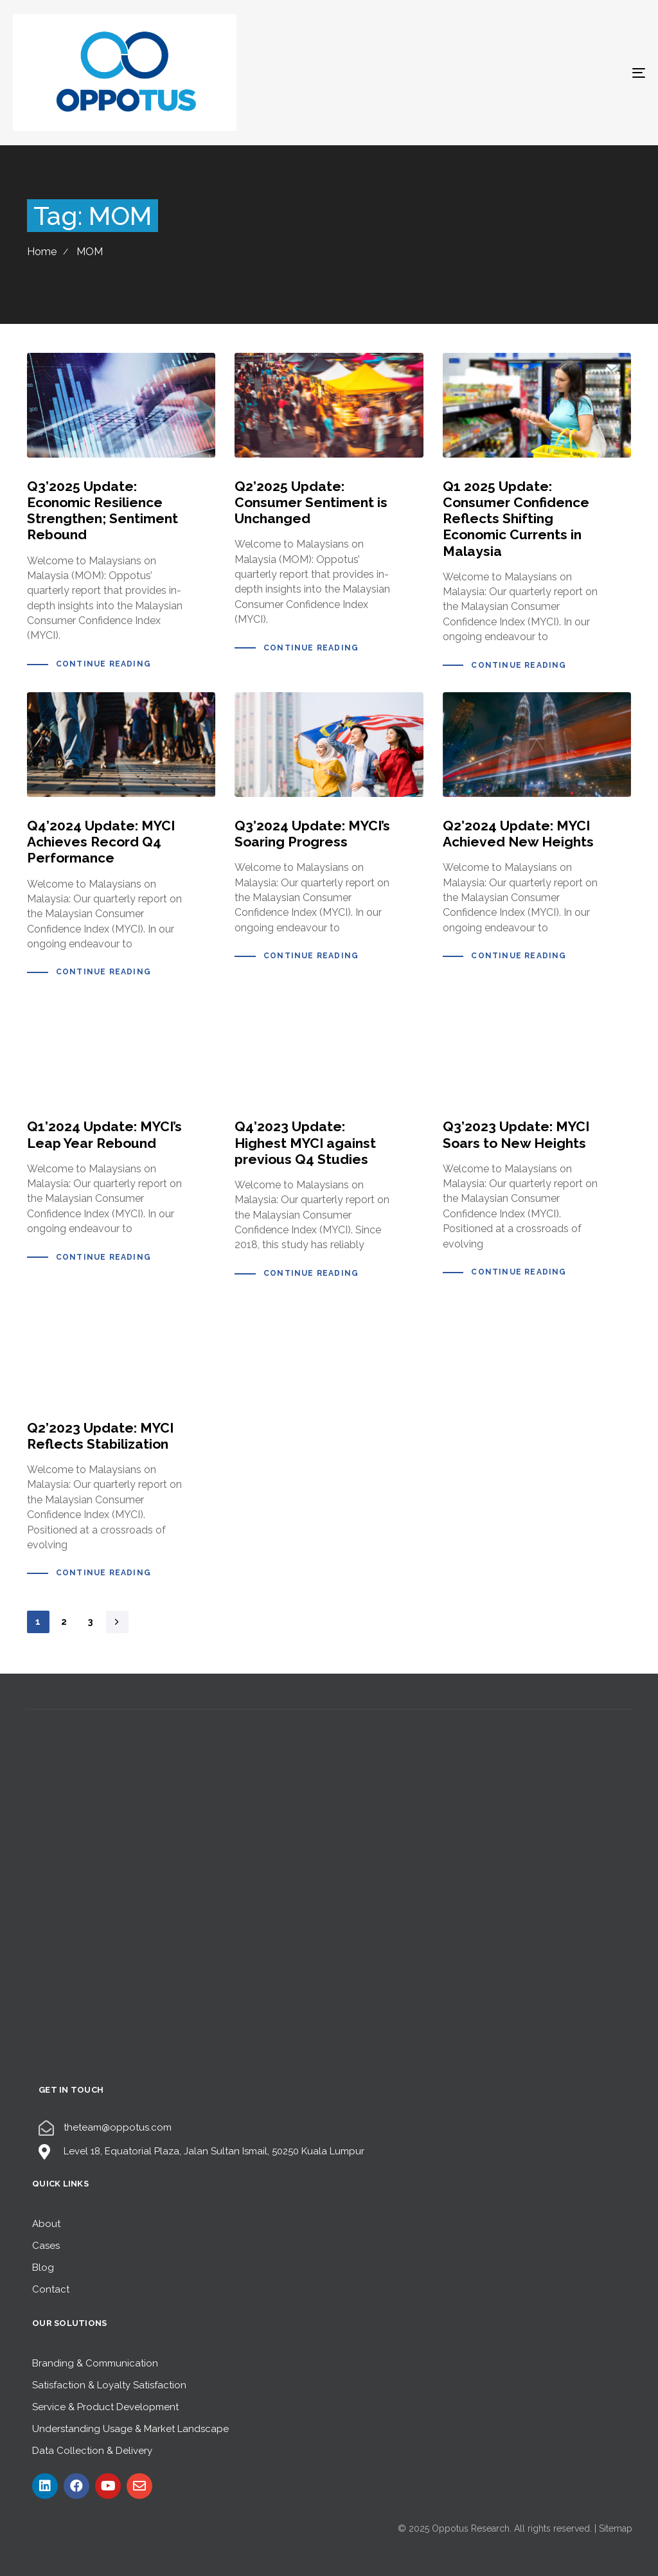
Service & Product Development (105, 2407)
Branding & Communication (95, 2363)
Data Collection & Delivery (92, 2450)
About (46, 2224)
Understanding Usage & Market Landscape (130, 2429)
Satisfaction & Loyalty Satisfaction (109, 2385)
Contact (50, 2289)
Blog (43, 2267)
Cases (46, 2245)
